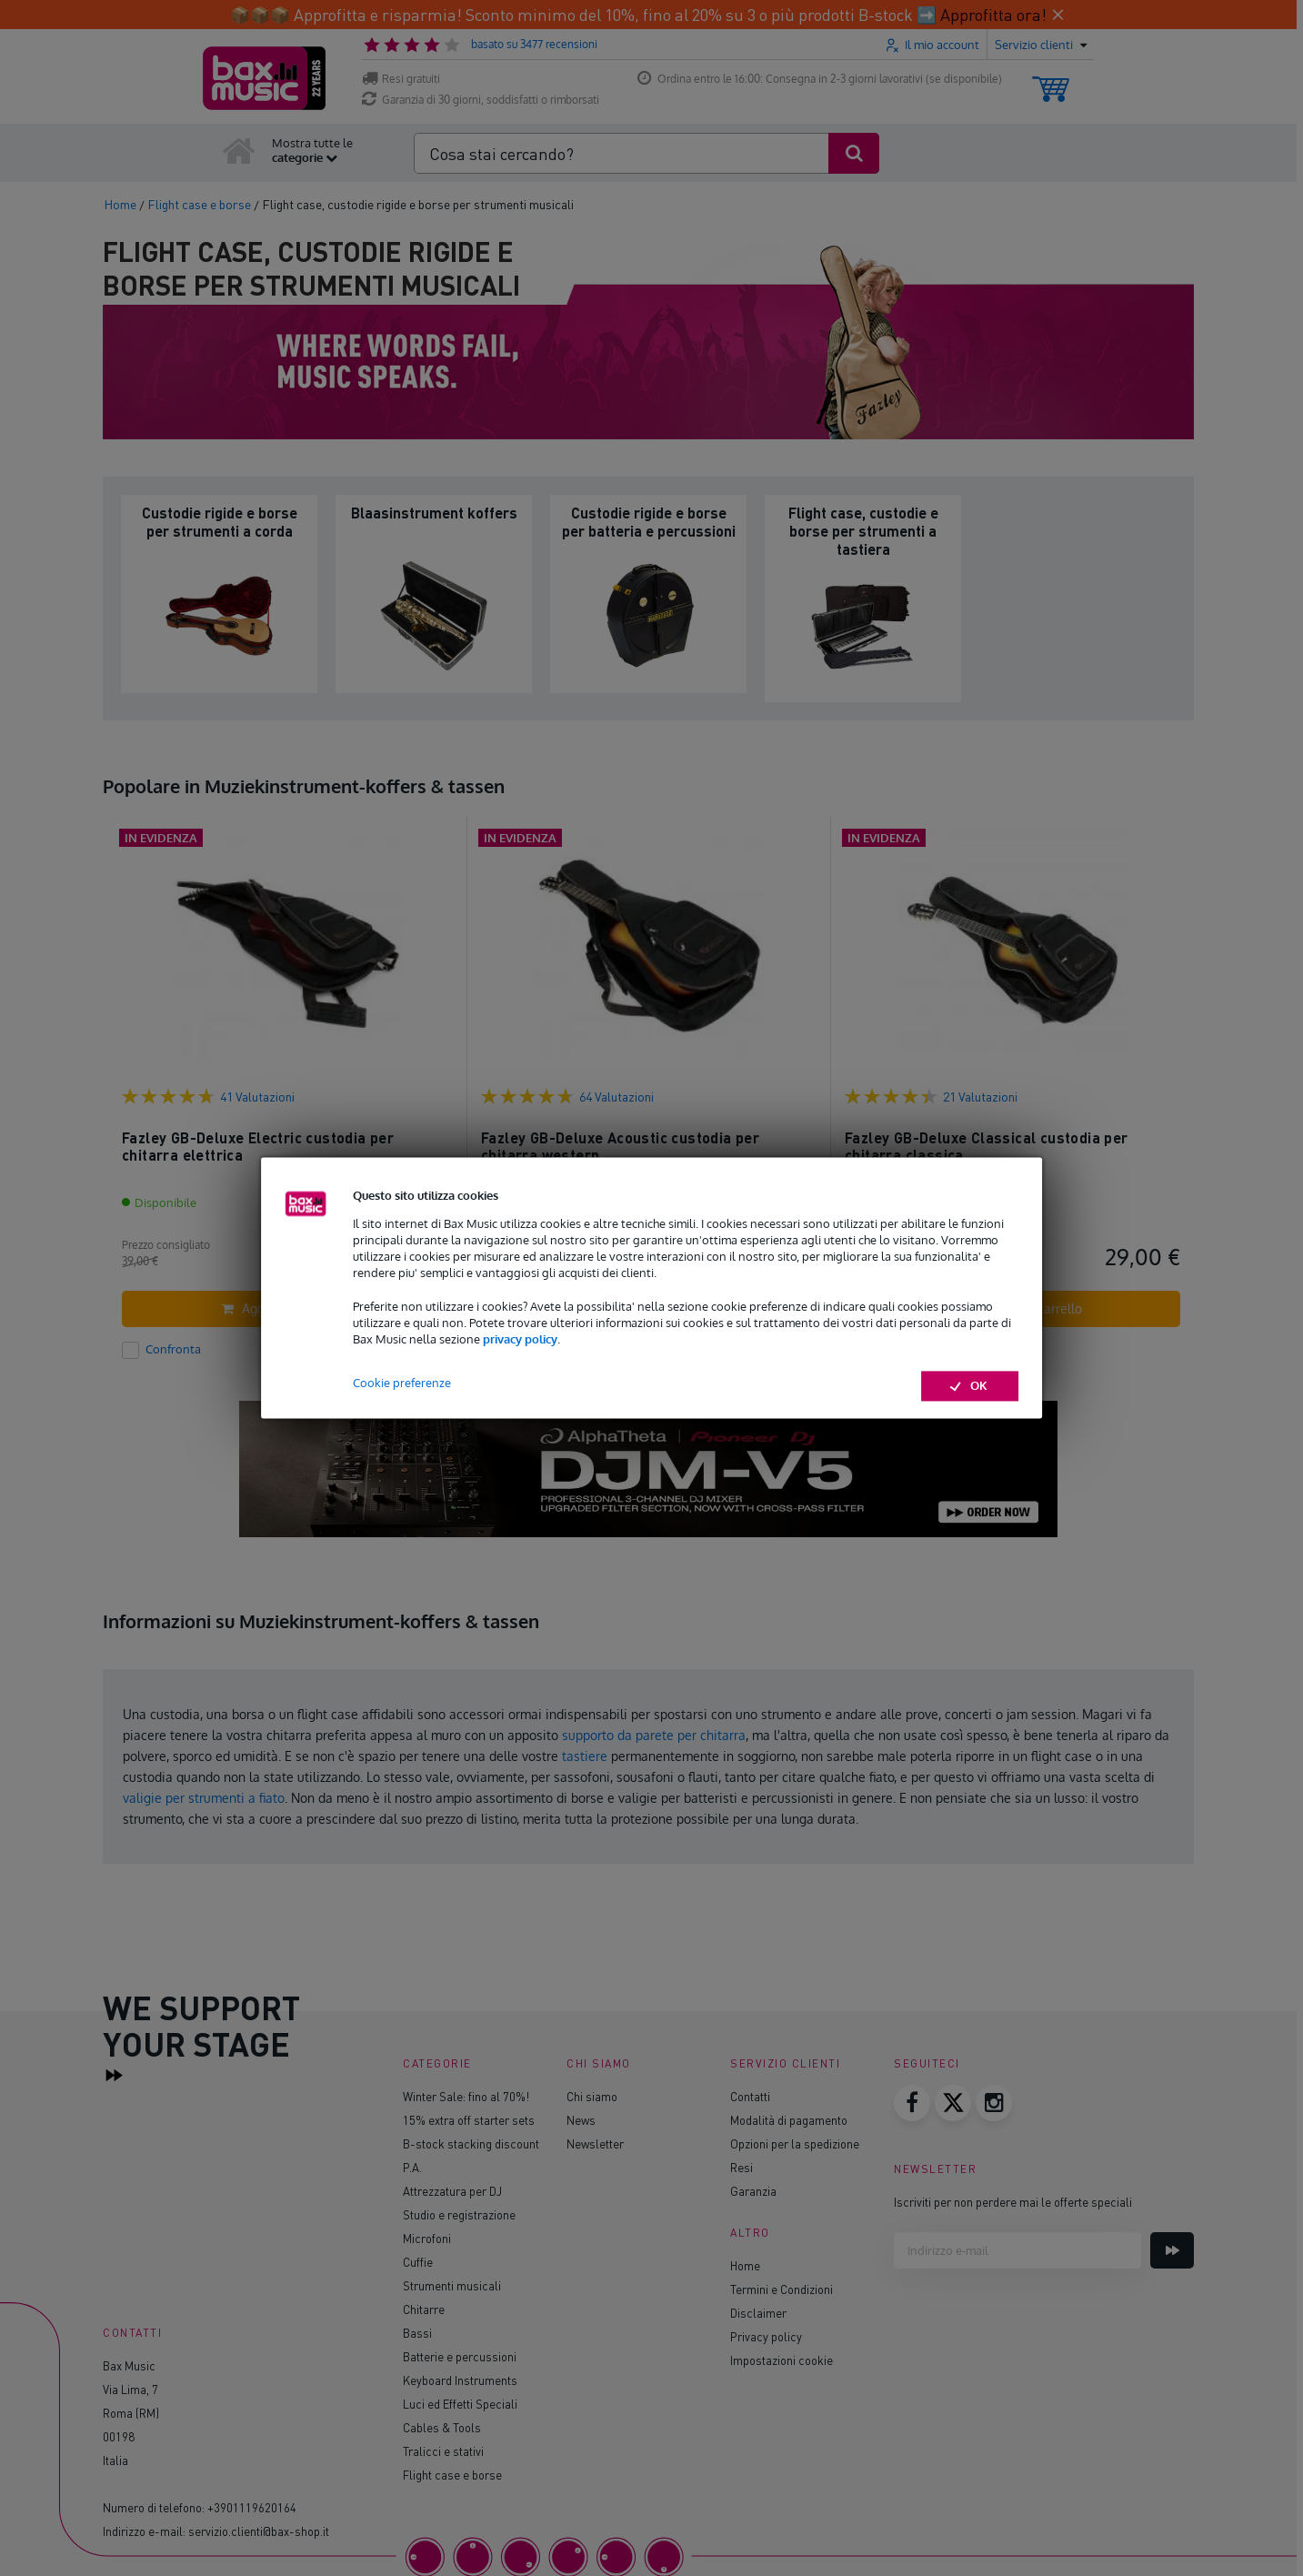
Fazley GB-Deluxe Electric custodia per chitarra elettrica (258, 1146)
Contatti (750, 2096)
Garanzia (753, 2191)
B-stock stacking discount (471, 2143)
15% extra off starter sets (469, 2120)
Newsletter (595, 2143)
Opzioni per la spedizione (794, 2143)
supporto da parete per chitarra (654, 1735)
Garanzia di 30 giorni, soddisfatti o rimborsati (480, 99)
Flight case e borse (452, 2474)
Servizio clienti (785, 2063)
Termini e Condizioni (781, 2289)
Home (745, 2265)
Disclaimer (758, 2312)
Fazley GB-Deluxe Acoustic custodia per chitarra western (620, 1146)
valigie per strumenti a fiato (204, 1798)
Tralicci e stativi (443, 2451)
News (581, 2120)
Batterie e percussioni (459, 2356)
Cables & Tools (442, 2427)
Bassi (417, 2332)
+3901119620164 (251, 2507)
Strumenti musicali (452, 2285)
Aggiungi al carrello (289, 1308)
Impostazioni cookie (781, 2360)
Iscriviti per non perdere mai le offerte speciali (1013, 2201)
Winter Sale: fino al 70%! (466, 2096)
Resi (741, 2167)
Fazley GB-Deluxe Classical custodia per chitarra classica (986, 1146)
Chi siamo (591, 2096)
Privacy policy (766, 2336)
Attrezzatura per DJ (452, 2191)
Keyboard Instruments (460, 2380)
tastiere (584, 1756)
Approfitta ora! (993, 15)
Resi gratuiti (401, 78)
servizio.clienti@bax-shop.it (258, 2531)
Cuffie (418, 2261)
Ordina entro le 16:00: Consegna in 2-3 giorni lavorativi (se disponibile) (819, 78)
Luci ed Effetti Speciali (460, 2403)
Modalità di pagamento (788, 2120)
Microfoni (427, 2238)
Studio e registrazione (459, 2214)
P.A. (412, 2167)
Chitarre (424, 2309)
